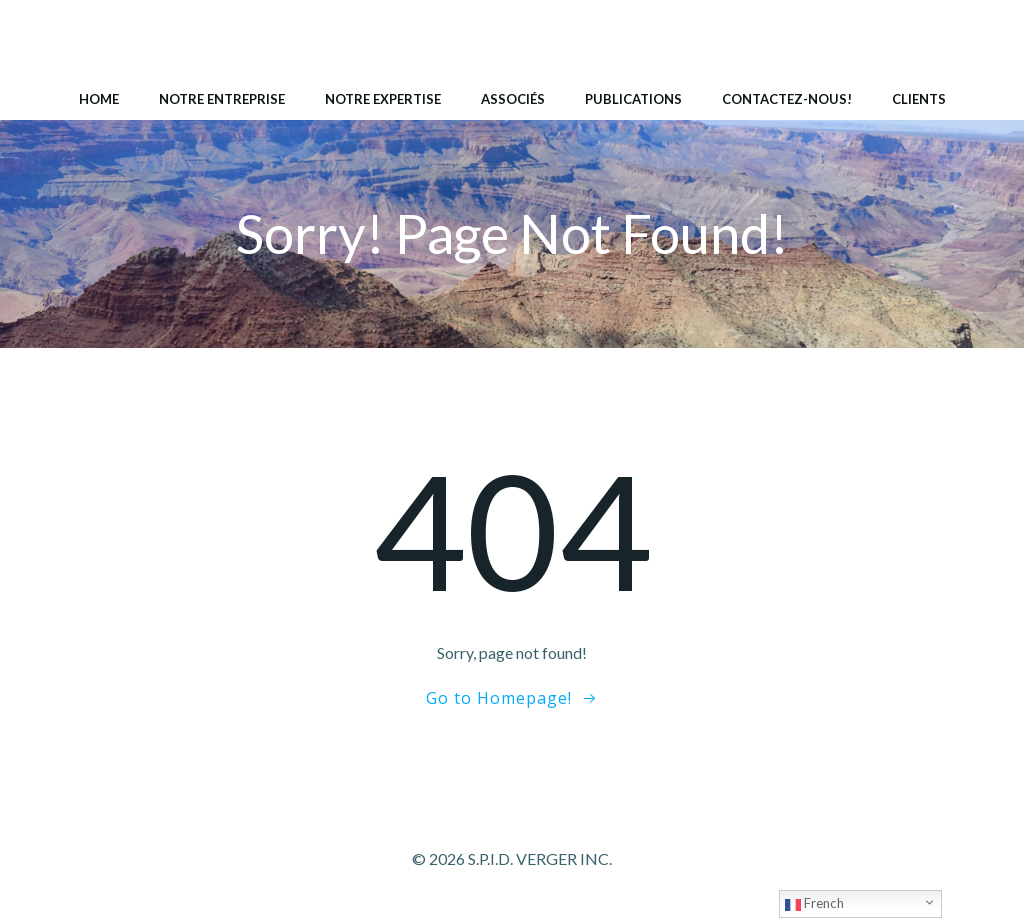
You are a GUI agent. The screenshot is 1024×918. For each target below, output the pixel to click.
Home (99, 99)
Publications (633, 99)
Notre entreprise (222, 99)
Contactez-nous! (787, 99)
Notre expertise (383, 99)
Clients (919, 99)
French (814, 904)
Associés (513, 99)
